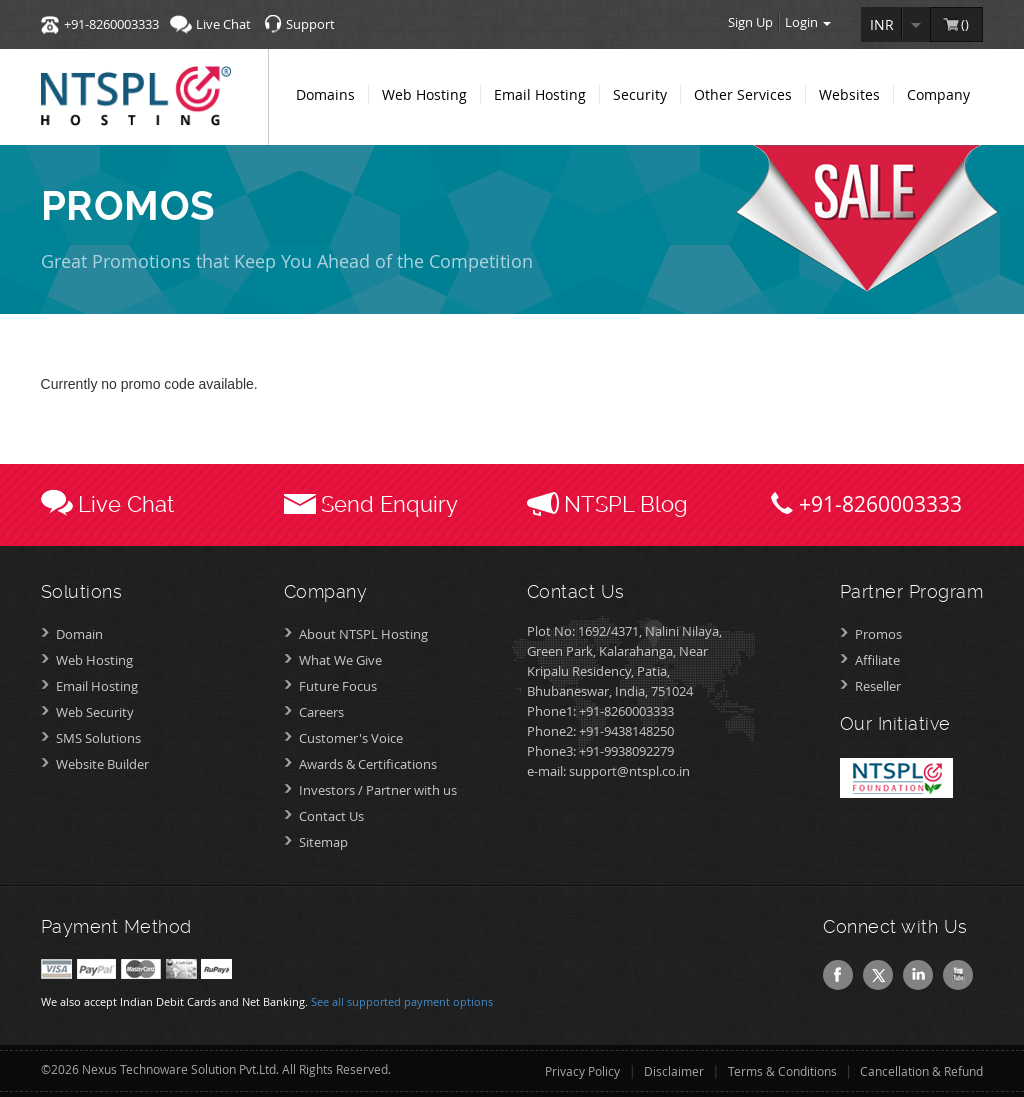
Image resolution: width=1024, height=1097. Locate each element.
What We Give (340, 660)
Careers (321, 712)
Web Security (95, 712)
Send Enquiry (389, 504)
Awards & (368, 764)
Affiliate (877, 660)
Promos (878, 634)
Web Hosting (94, 660)
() (966, 24)
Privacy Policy (582, 1071)
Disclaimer (674, 1071)
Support (310, 24)
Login (808, 22)
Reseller (878, 686)
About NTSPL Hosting (363, 634)
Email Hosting (97, 686)
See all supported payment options (402, 1001)
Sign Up (750, 22)
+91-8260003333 (111, 24)
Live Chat (223, 24)
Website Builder (102, 764)
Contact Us (331, 816)
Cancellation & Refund (921, 1071)
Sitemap (323, 842)
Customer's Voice (351, 738)
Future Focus (338, 686)
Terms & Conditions (782, 1071)
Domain (79, 634)
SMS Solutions (98, 738)
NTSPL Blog (626, 504)
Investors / (378, 790)
